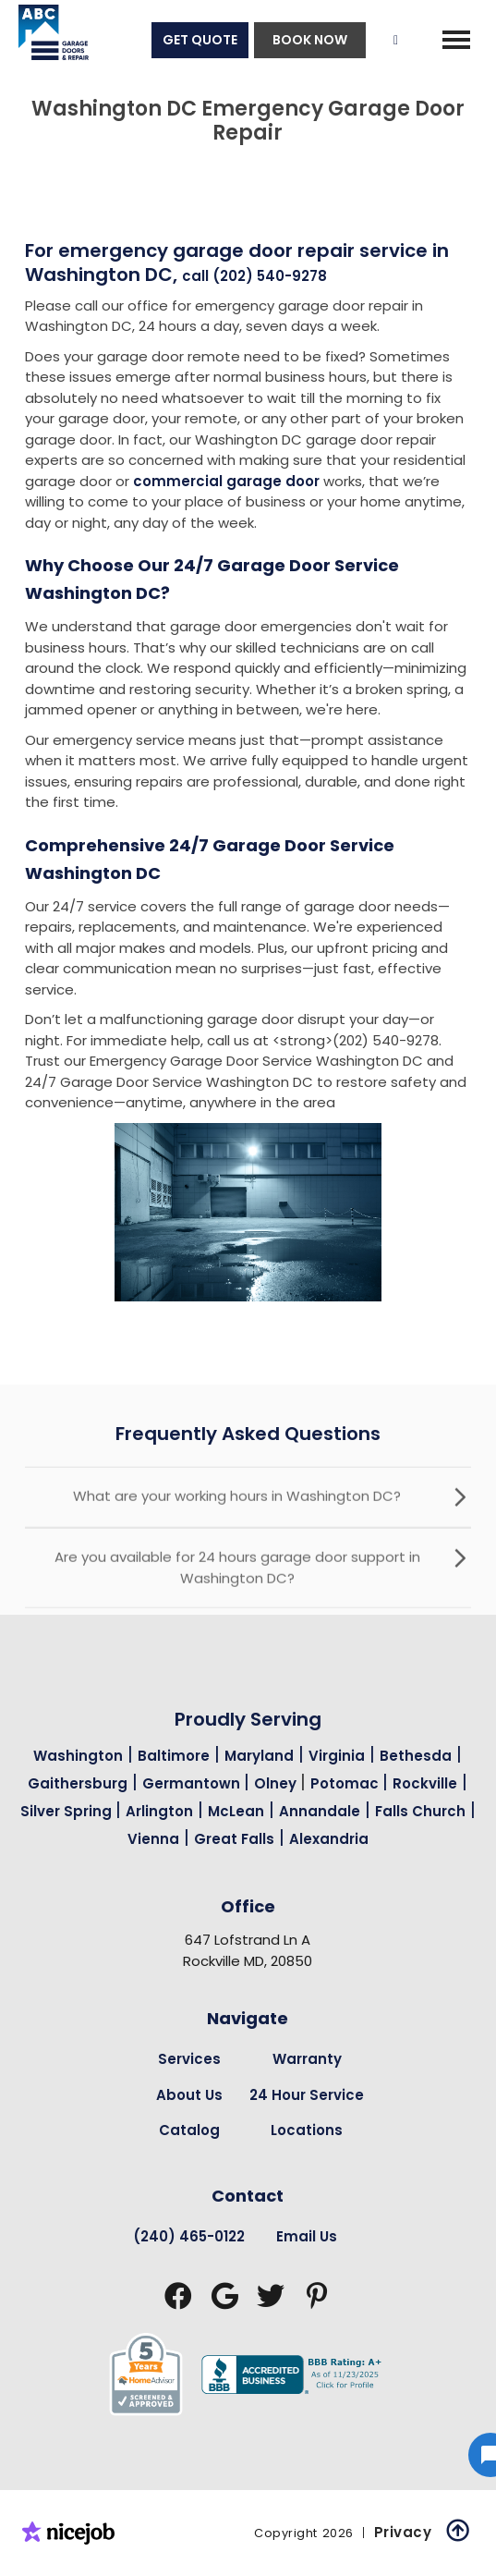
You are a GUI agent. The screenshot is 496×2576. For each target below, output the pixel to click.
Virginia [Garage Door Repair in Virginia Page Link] (336, 1755)
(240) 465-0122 (189, 2236)
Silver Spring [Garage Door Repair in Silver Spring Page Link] (67, 1811)
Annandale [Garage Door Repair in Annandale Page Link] (319, 1811)
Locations (307, 2130)
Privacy (403, 2532)
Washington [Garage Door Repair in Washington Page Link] (78, 1755)
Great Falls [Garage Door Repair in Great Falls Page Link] (234, 1839)
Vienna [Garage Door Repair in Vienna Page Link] (153, 1839)
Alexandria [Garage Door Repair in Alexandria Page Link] (329, 1839)
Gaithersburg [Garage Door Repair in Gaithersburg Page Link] (77, 1783)
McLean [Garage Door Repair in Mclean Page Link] (236, 1811)
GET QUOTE (200, 40)
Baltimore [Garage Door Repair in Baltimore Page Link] (174, 1755)
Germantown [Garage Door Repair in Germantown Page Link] (193, 1783)
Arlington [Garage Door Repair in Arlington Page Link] (159, 1811)
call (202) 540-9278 (254, 276)
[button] (456, 39)
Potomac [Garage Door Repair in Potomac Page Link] (346, 1783)
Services (189, 2059)
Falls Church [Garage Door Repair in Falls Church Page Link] (420, 1811)
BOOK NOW (309, 40)
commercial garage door (226, 481)
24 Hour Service (306, 2095)
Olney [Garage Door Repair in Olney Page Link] (277, 1783)
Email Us (306, 2236)
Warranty (307, 2059)
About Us (189, 2095)
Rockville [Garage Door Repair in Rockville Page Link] (425, 1783)
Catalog (189, 2130)
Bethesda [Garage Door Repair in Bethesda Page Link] (416, 1755)
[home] (44, 39)
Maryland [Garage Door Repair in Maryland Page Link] (259, 1755)
